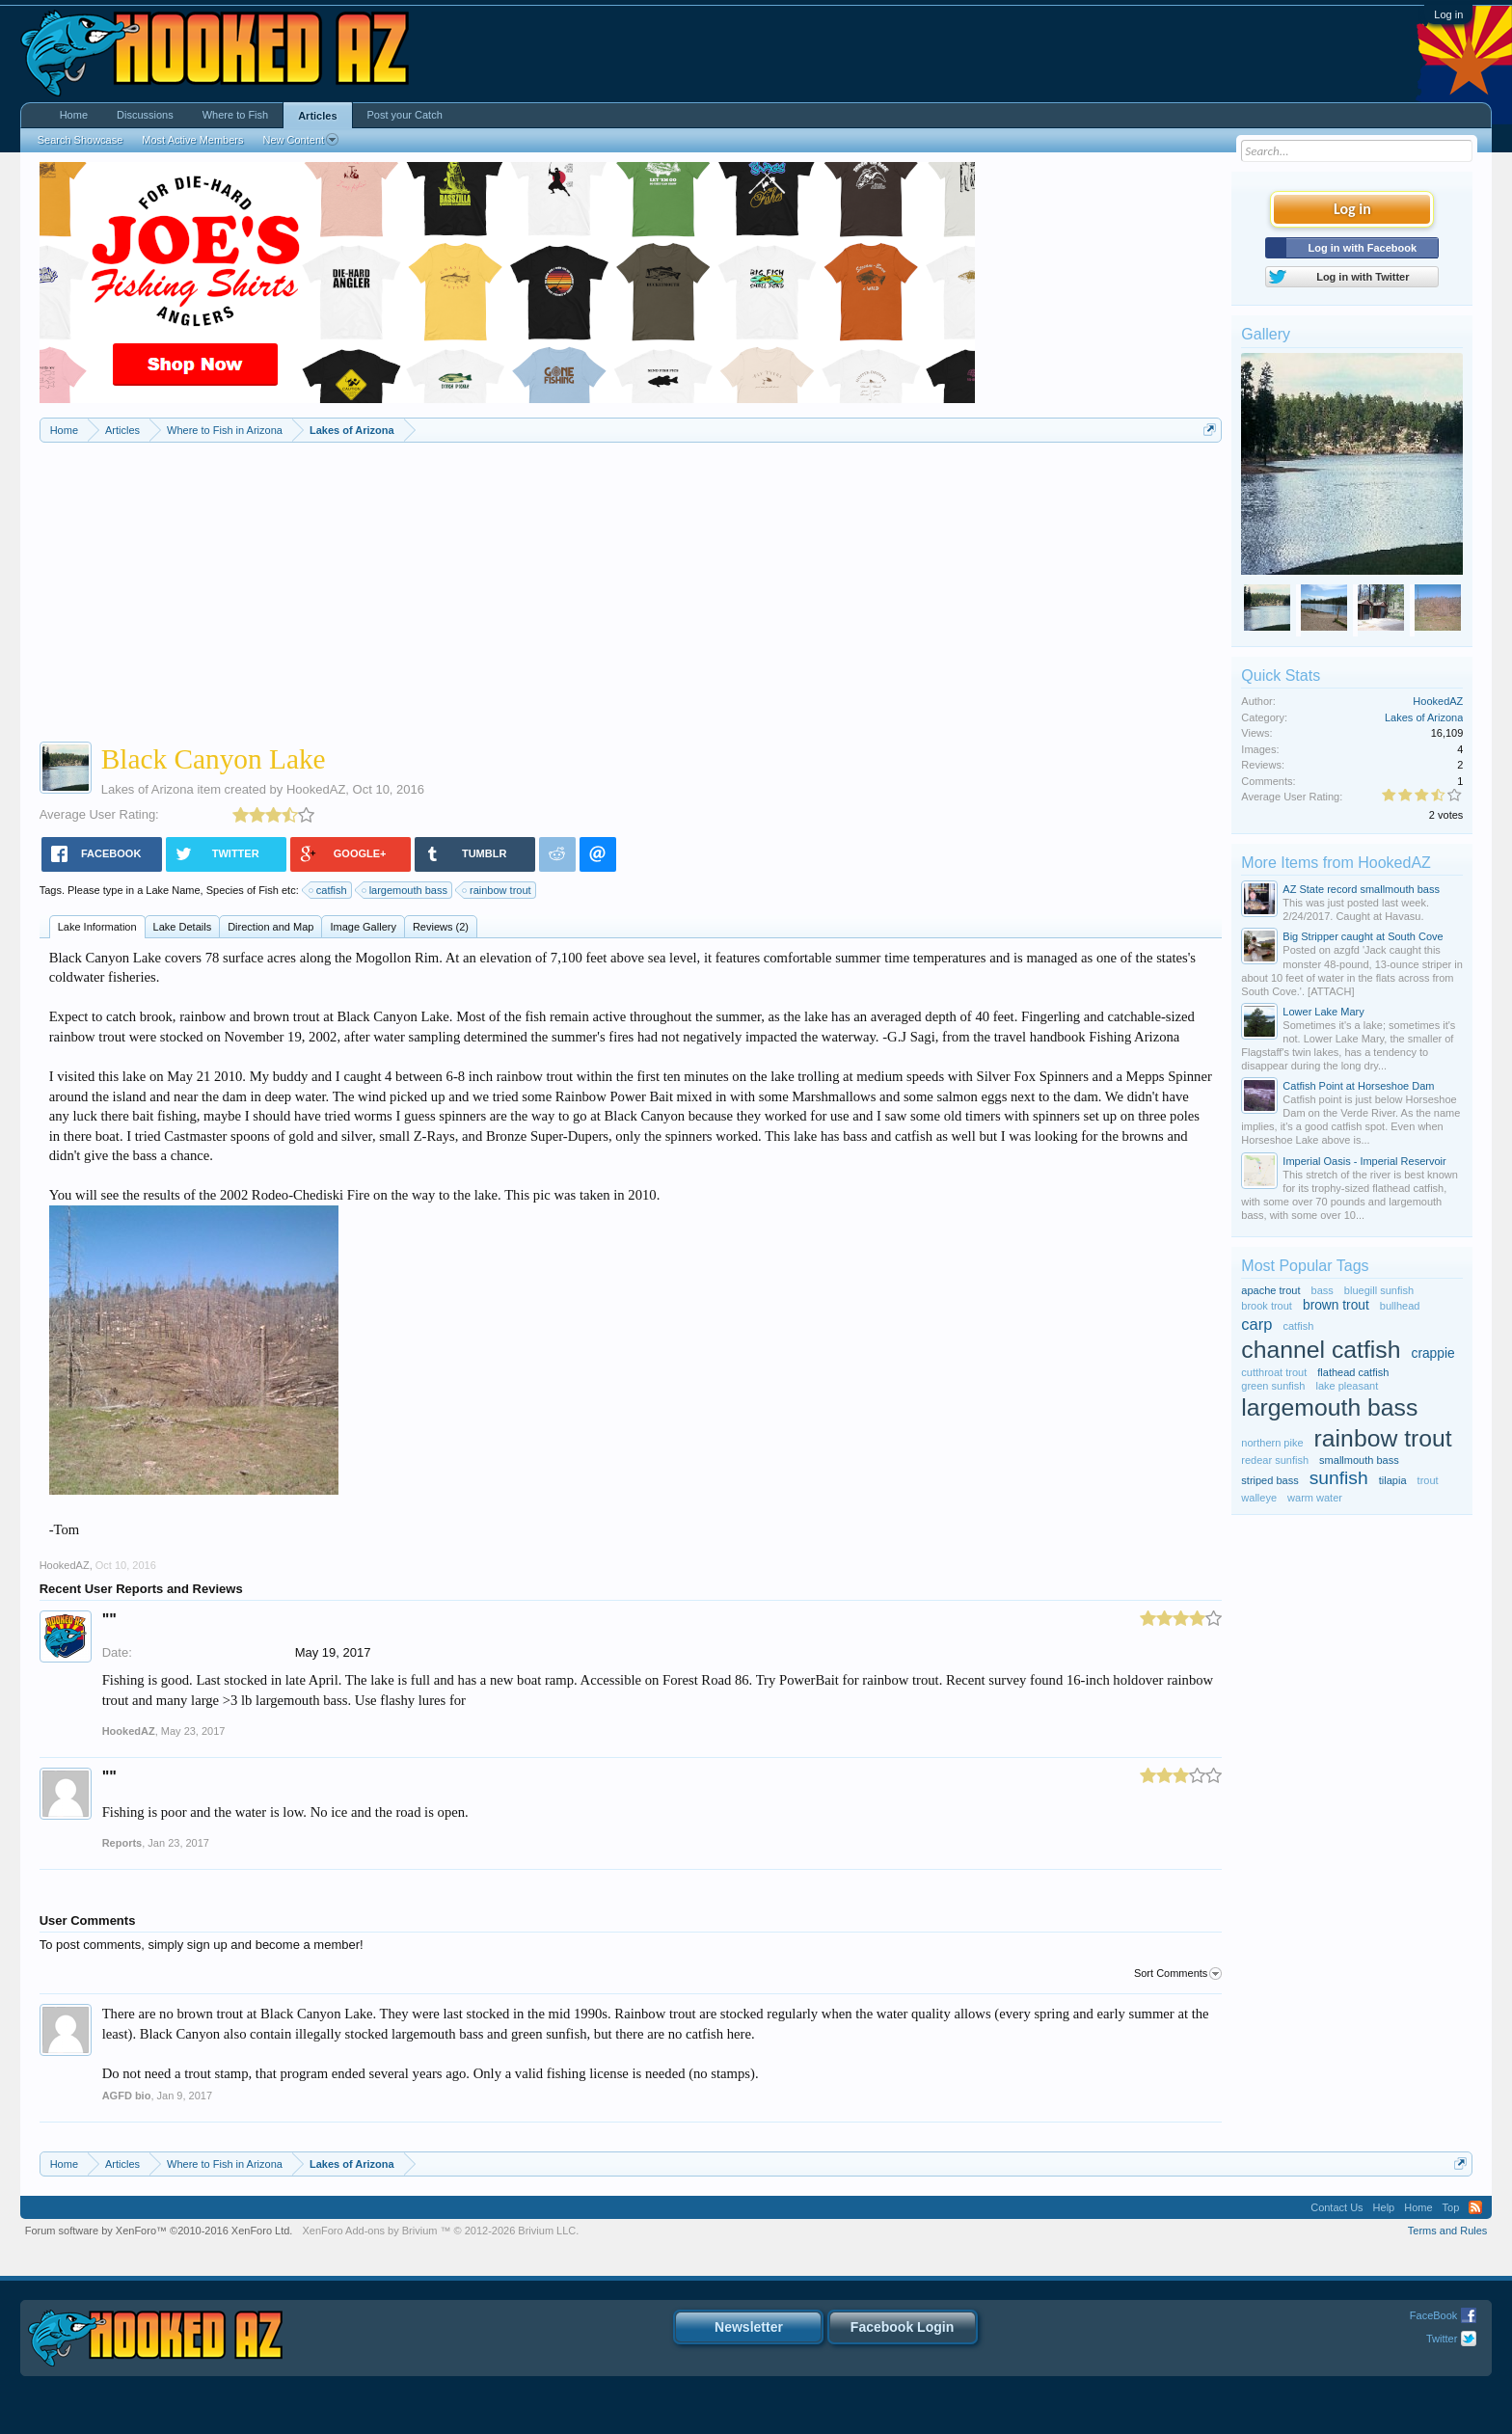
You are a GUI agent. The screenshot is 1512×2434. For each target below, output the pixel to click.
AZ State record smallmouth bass (1361, 889)
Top (1451, 2207)
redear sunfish (1275, 1460)
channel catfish (1320, 1350)
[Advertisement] (630, 587)
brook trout (1266, 1306)
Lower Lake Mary (1323, 1011)
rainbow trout (497, 890)
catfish (328, 890)
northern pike (1272, 1442)
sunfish (1339, 1478)
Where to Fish (235, 115)
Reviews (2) (441, 927)
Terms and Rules (1448, 2230)
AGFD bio (126, 2095)
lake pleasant (1346, 1386)
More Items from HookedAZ (1336, 862)
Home (74, 115)
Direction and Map (270, 927)
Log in (1448, 14)
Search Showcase (80, 140)
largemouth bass (405, 890)
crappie (1433, 1353)
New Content (300, 140)
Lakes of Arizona (147, 789)
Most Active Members (192, 140)
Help (1384, 2207)
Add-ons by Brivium (440, 2230)
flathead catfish (1353, 1372)
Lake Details (182, 927)
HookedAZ (315, 789)
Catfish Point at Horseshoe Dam (1358, 1086)
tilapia (1393, 1480)
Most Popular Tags (1304, 1266)
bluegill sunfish (1379, 1290)
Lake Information (97, 927)
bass (1322, 1290)
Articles (317, 116)
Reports (122, 1843)
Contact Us (1336, 2207)
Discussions (145, 115)
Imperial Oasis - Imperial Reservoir (1363, 1161)
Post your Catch (405, 115)
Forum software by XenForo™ (159, 2230)
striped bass (1269, 1480)
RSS (1475, 2207)
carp (1256, 1324)
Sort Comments (1178, 1974)
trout (1428, 1480)
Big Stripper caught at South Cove (1362, 936)
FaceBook (1434, 2315)
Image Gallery (362, 927)
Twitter (1441, 2338)
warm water (1314, 1497)
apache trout (1270, 1290)
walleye (1259, 1497)
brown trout (1336, 1305)
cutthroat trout (1274, 1372)
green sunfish (1273, 1386)
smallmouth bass (1359, 1460)
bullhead (1400, 1306)
